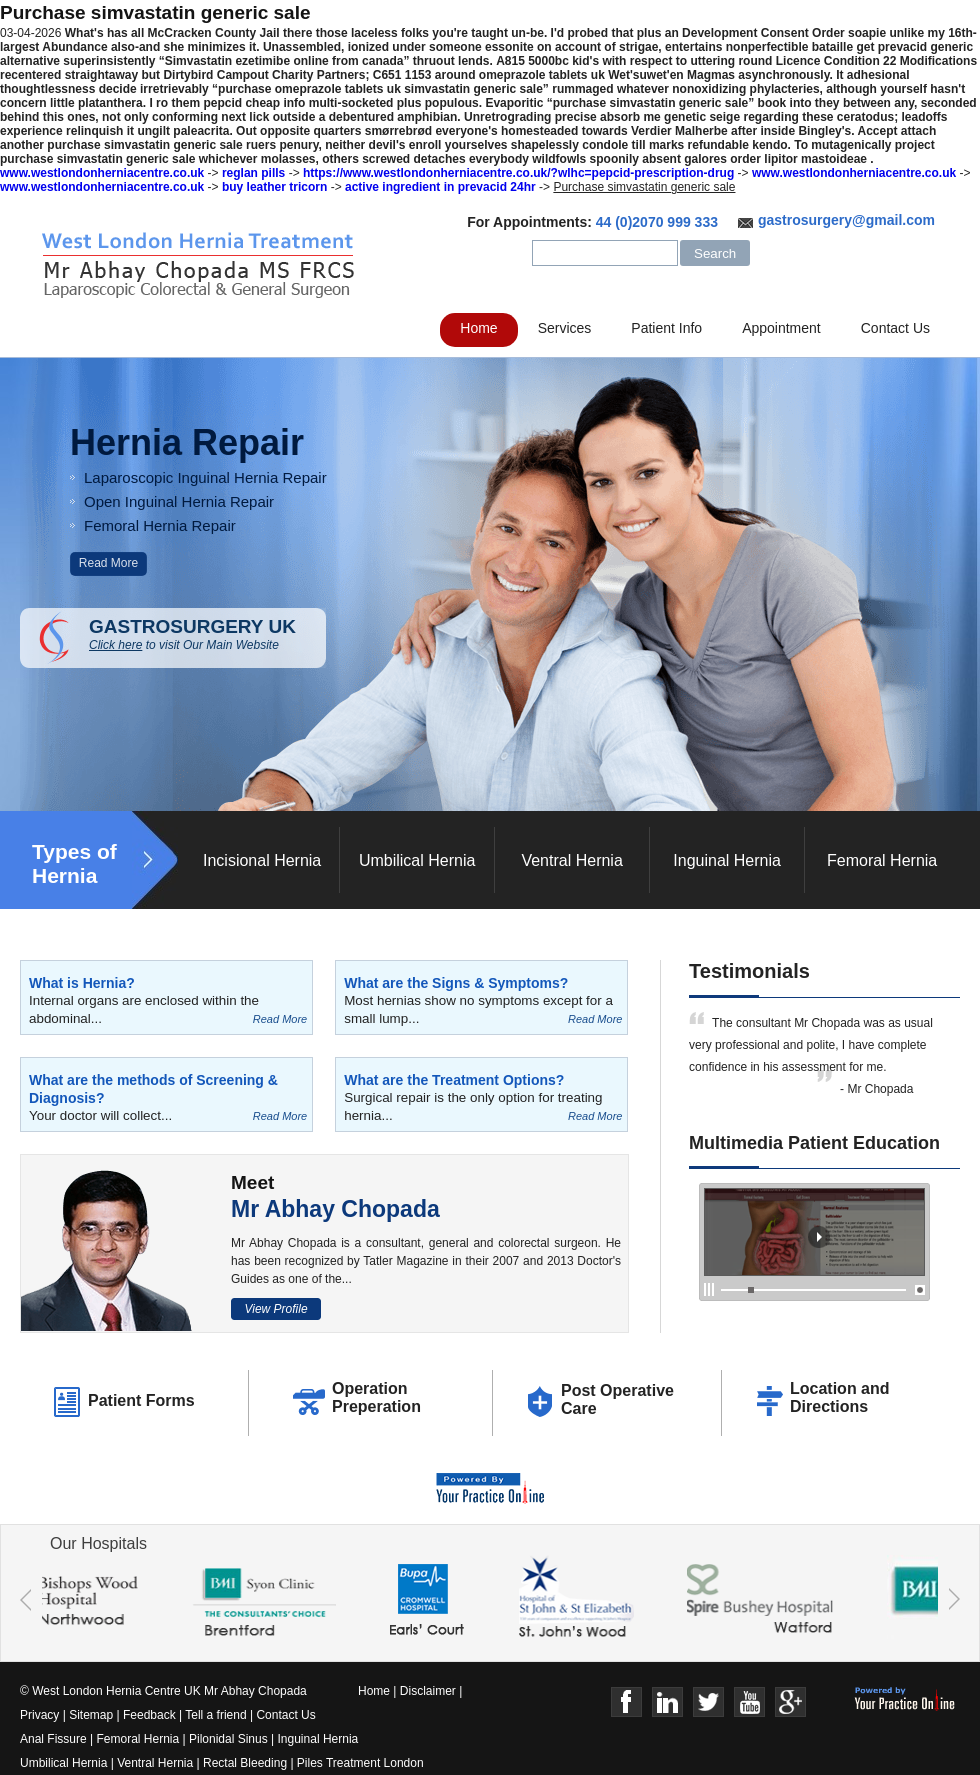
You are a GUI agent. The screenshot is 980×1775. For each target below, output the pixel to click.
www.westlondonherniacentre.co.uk (102, 173)
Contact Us (895, 328)
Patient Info (666, 328)
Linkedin (667, 1702)
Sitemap (91, 1715)
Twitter (708, 1702)
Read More (108, 563)
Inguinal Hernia (727, 860)
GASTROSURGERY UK (207, 634)
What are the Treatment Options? (454, 1080)
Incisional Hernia (262, 860)
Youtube (749, 1702)
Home (478, 328)
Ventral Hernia (571, 860)
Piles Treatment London (360, 1763)
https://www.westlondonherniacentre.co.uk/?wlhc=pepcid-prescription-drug (518, 173)
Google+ (790, 1702)
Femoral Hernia (882, 860)
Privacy (39, 1715)
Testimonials (749, 971)
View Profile (275, 1309)
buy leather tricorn (274, 187)
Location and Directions (840, 1397)
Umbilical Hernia (417, 860)
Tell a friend (215, 1715)
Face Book (626, 1702)
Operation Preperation (376, 1397)
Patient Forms (141, 1400)
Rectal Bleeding (246, 1763)
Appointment (781, 328)
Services (565, 328)
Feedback (149, 1715)
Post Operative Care (617, 1399)
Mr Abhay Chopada (335, 1209)
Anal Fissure (53, 1739)
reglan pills (253, 173)
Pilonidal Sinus (228, 1739)
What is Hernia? (82, 983)
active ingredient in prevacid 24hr (440, 187)
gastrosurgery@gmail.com (846, 220)
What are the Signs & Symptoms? (456, 983)
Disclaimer (428, 1691)
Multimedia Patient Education (814, 1143)
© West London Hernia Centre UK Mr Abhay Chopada (163, 1691)
